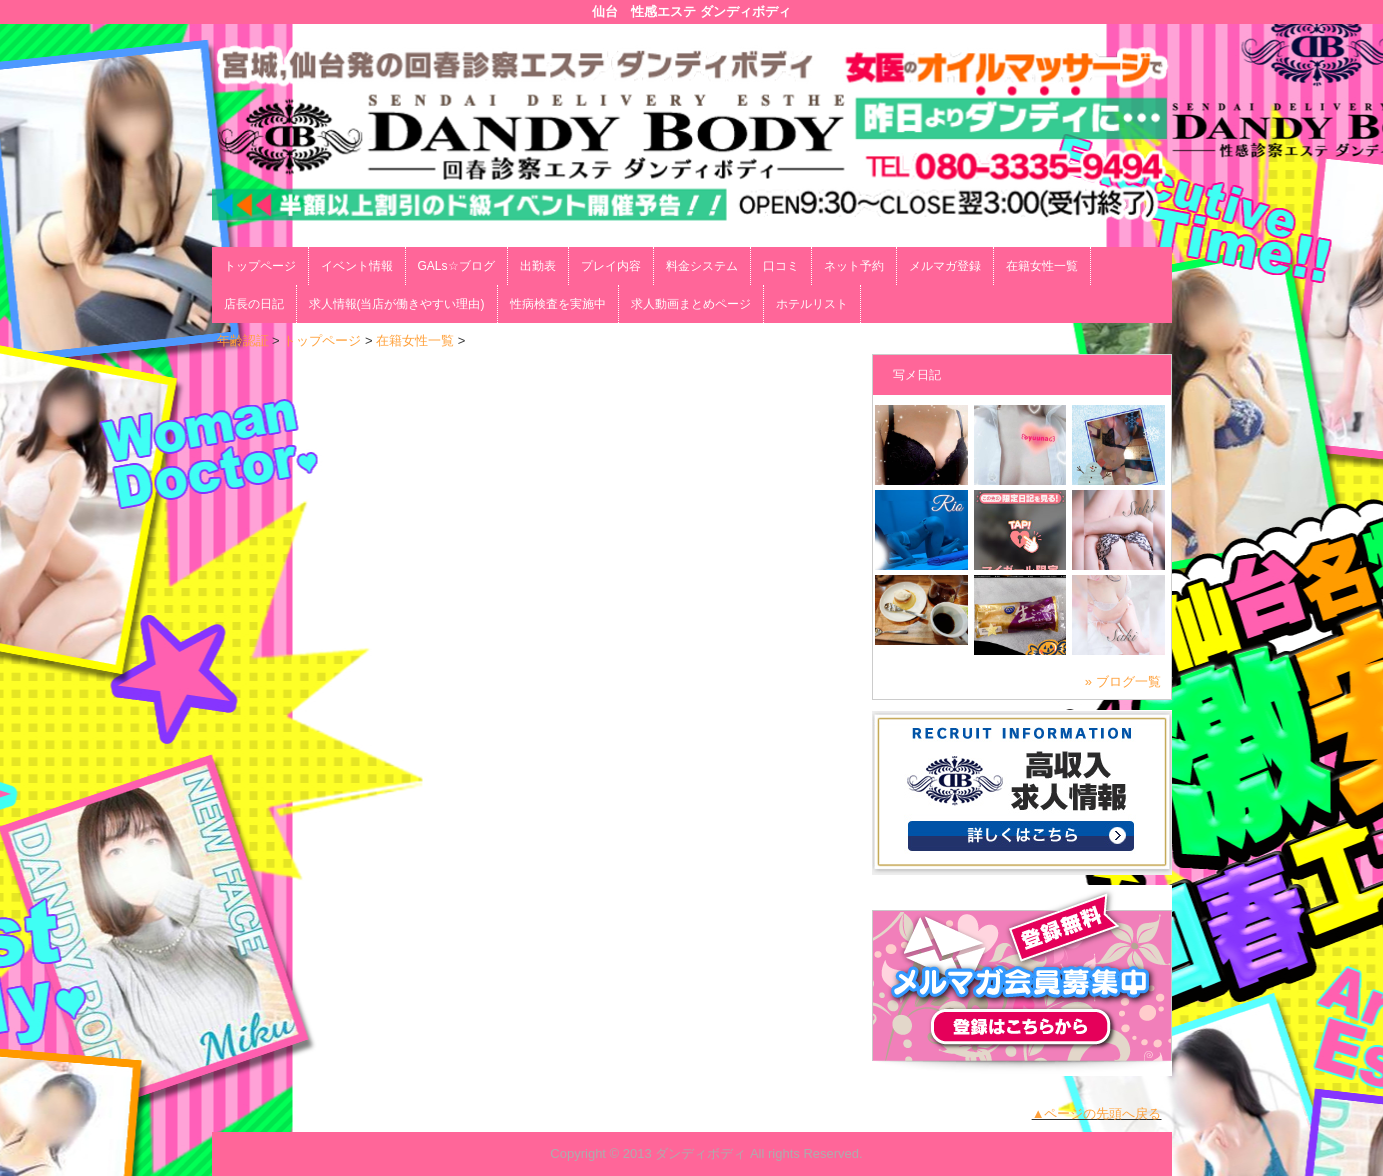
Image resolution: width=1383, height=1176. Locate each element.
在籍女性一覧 (1042, 266)
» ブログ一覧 (1123, 681)
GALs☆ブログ (456, 266)
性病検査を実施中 (558, 304)
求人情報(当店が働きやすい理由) (397, 304)
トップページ (260, 266)
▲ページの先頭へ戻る (1097, 1113)
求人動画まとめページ (691, 304)
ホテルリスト (812, 304)
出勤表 (538, 266)
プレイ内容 (611, 266)
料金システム (702, 266)
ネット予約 (854, 266)
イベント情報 (357, 266)
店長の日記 (254, 304)
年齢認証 (243, 340)
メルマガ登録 (945, 266)
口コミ (781, 266)
